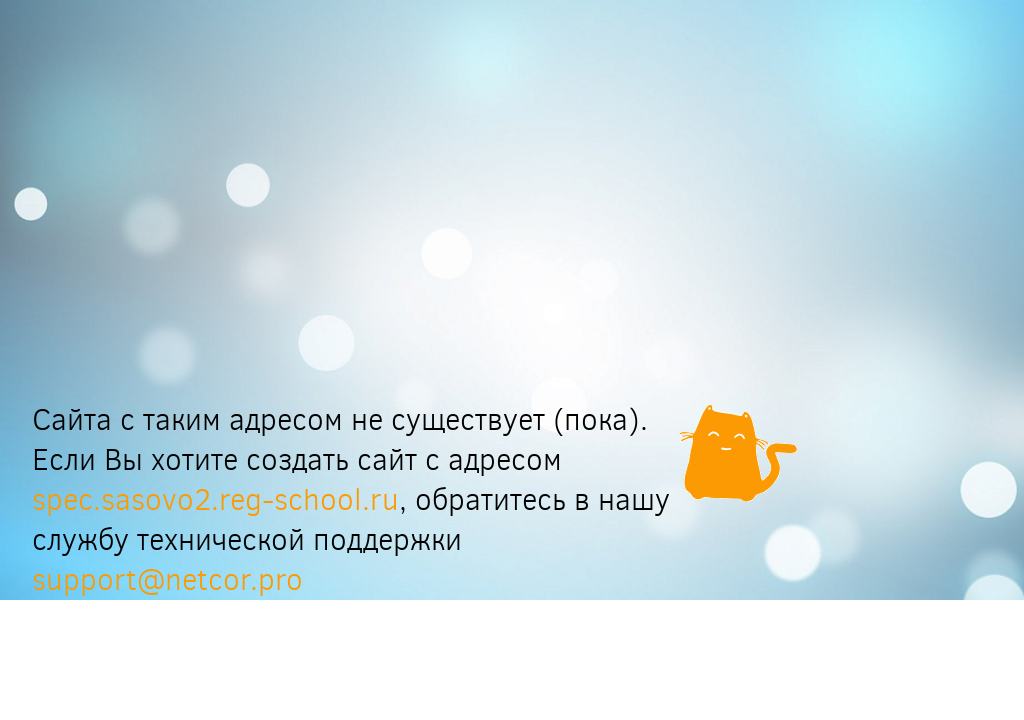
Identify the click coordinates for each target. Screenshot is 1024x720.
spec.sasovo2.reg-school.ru (215, 500)
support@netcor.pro (167, 580)
